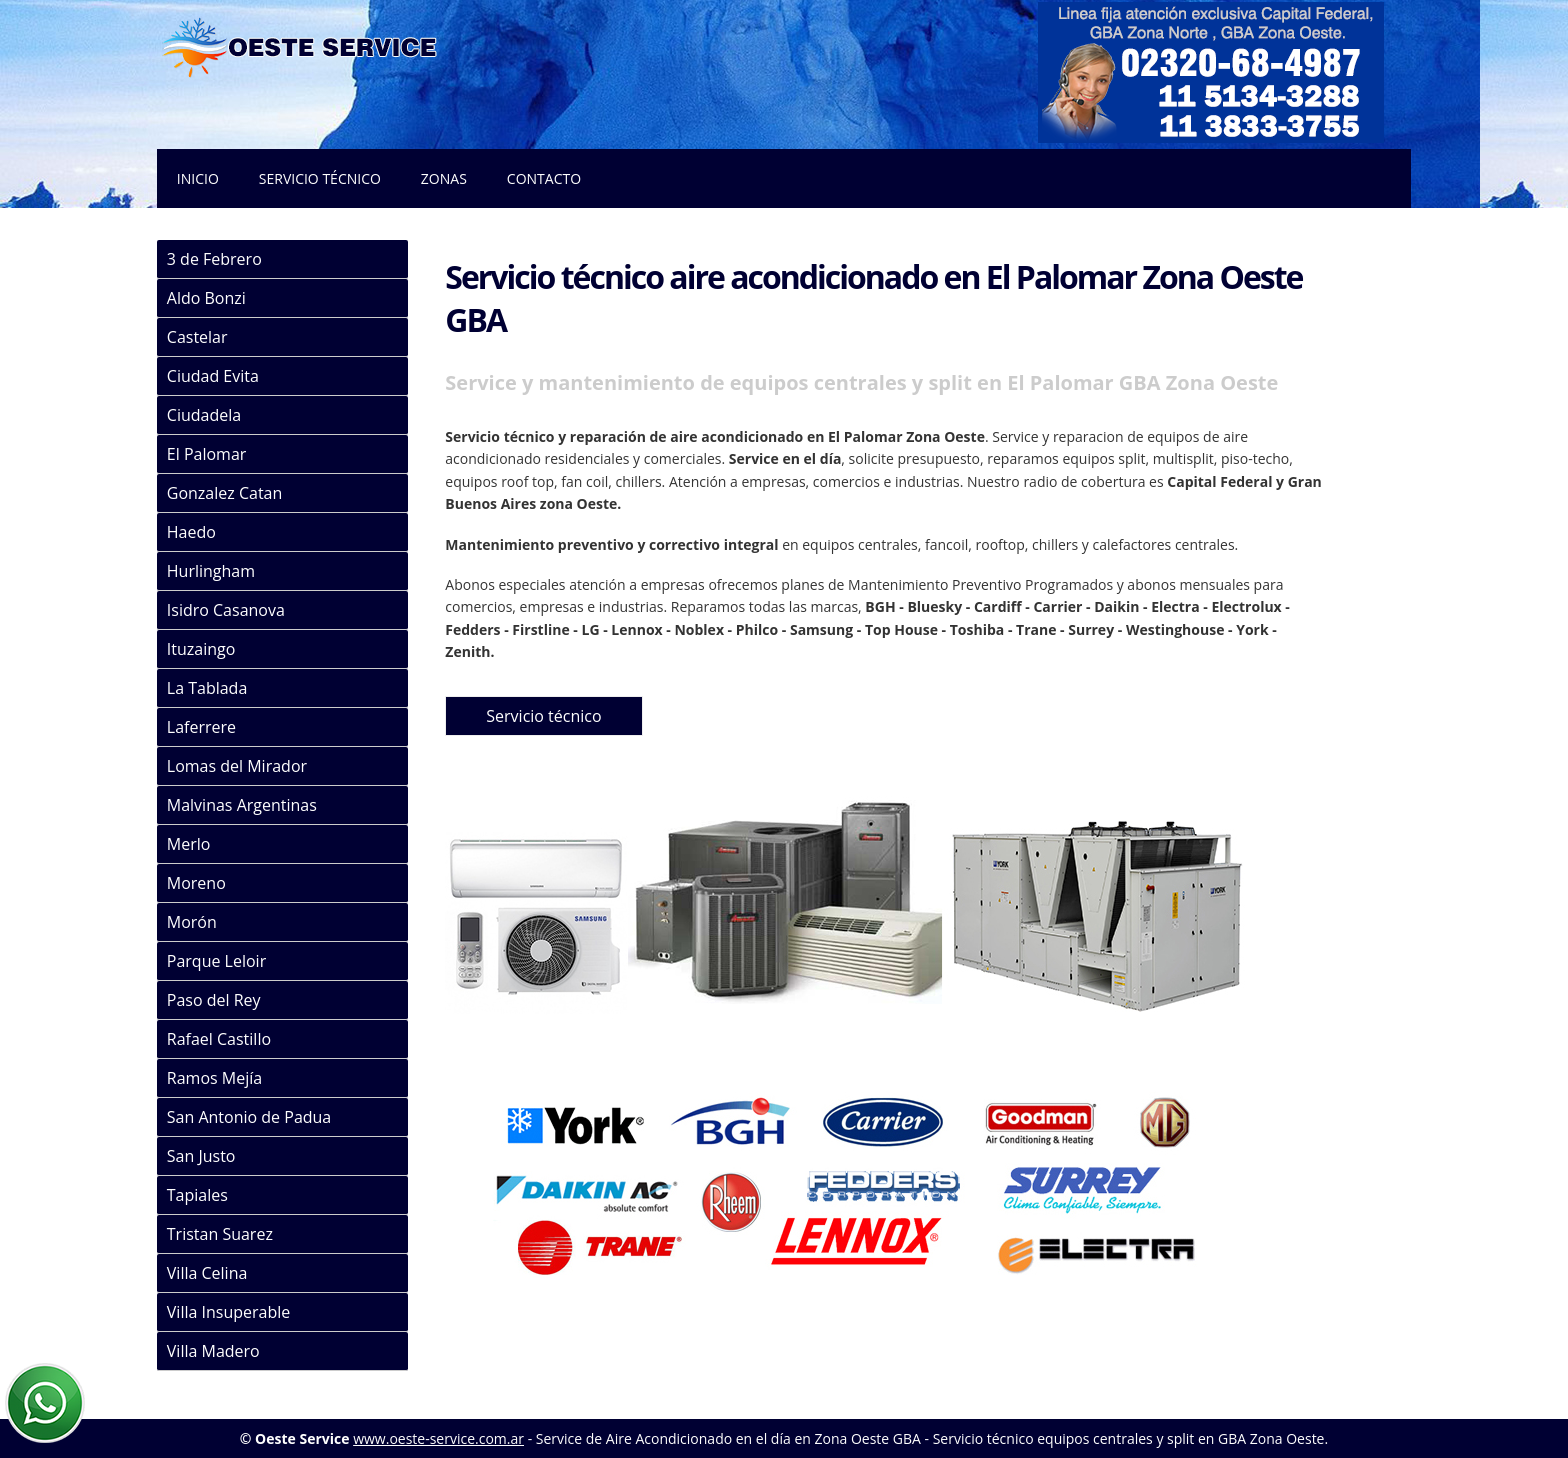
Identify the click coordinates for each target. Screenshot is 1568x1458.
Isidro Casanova (226, 610)
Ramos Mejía (214, 1078)
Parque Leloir (216, 961)
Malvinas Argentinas (242, 805)
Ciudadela (204, 415)
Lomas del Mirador (237, 766)
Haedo (191, 532)
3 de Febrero (214, 259)
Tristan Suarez (220, 1234)
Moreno (196, 883)
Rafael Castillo (219, 1039)
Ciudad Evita (213, 376)
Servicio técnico (320, 178)
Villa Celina (207, 1273)
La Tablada (207, 688)
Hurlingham (211, 571)
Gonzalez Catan (225, 493)
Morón (192, 922)
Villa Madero (213, 1351)
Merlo (189, 844)
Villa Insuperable (228, 1312)
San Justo (201, 1156)
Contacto (544, 178)
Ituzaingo (201, 649)
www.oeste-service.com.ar (438, 1438)
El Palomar (207, 454)
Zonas (444, 178)
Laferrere (201, 727)
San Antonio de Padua (249, 1117)
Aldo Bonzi (206, 298)
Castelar (197, 337)
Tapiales (197, 1195)
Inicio (198, 178)
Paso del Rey (214, 1000)
